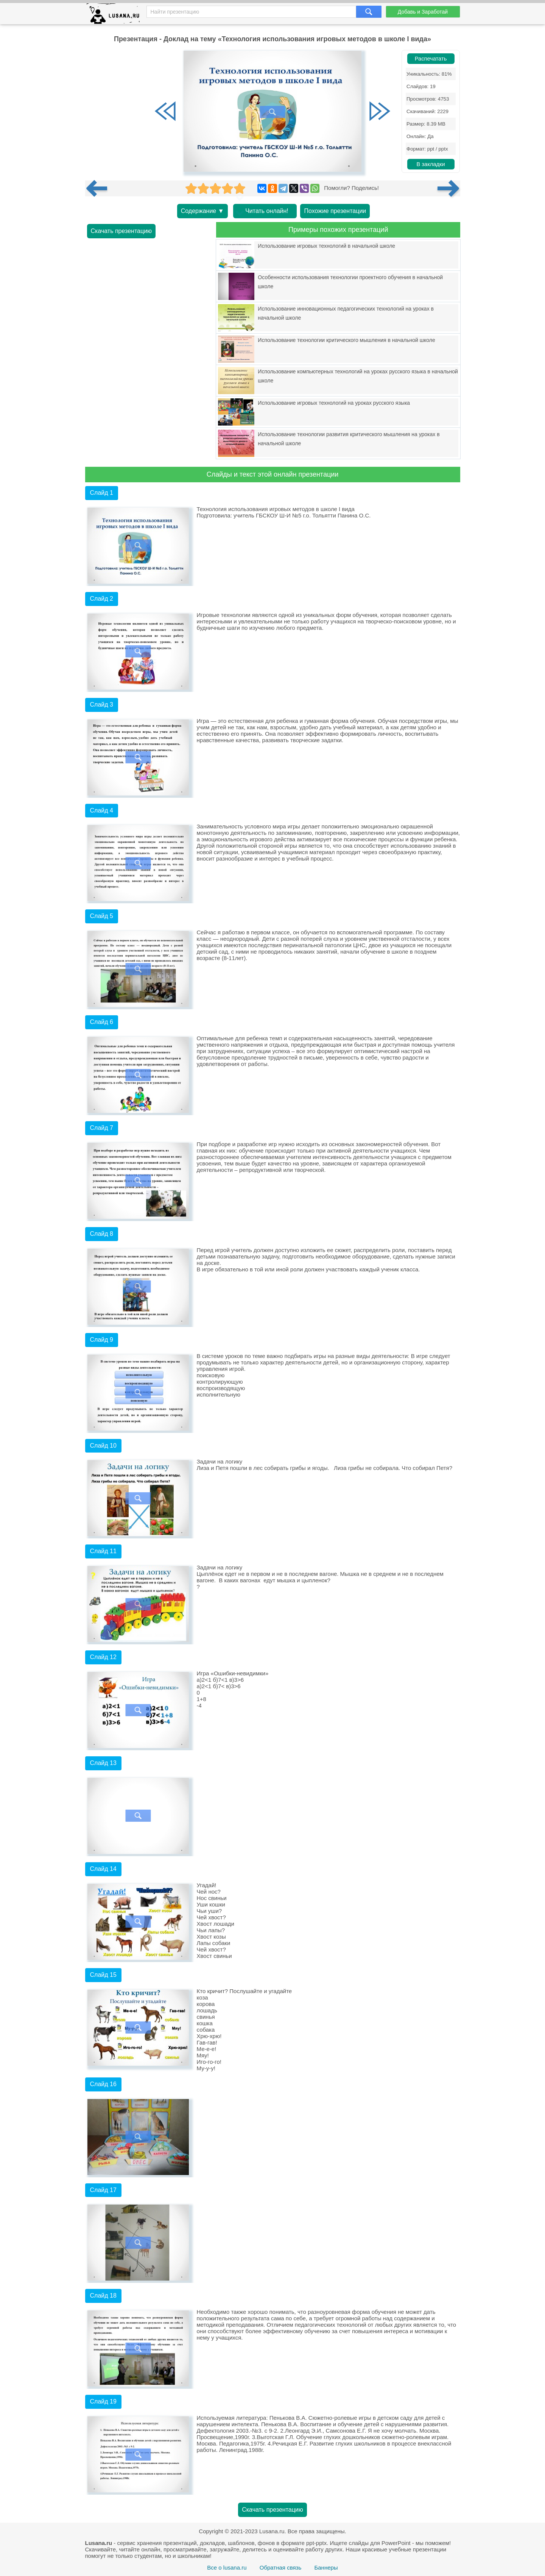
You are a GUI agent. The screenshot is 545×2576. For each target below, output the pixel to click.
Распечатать (431, 59)
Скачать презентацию (121, 231)
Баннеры (326, 2567)
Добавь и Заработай (423, 12)
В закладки (430, 164)
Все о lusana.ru (226, 2567)
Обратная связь (281, 2567)
